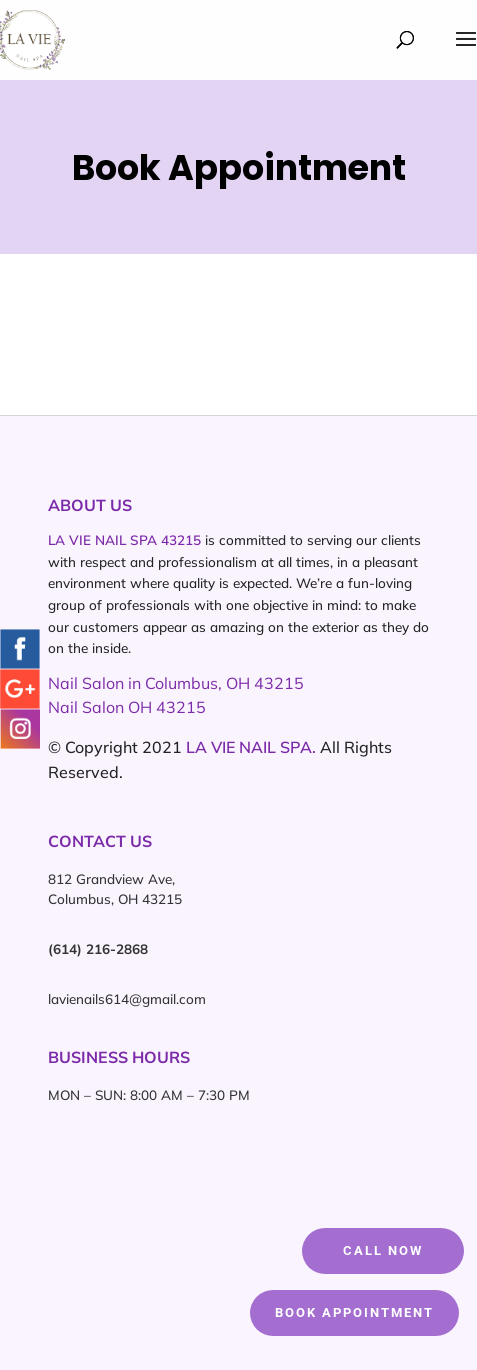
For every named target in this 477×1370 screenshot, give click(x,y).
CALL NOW (383, 1250)
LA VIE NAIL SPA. (251, 747)
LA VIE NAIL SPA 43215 (124, 539)
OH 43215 (167, 707)
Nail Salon (88, 707)
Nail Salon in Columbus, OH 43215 (176, 683)
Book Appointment (354, 1312)
